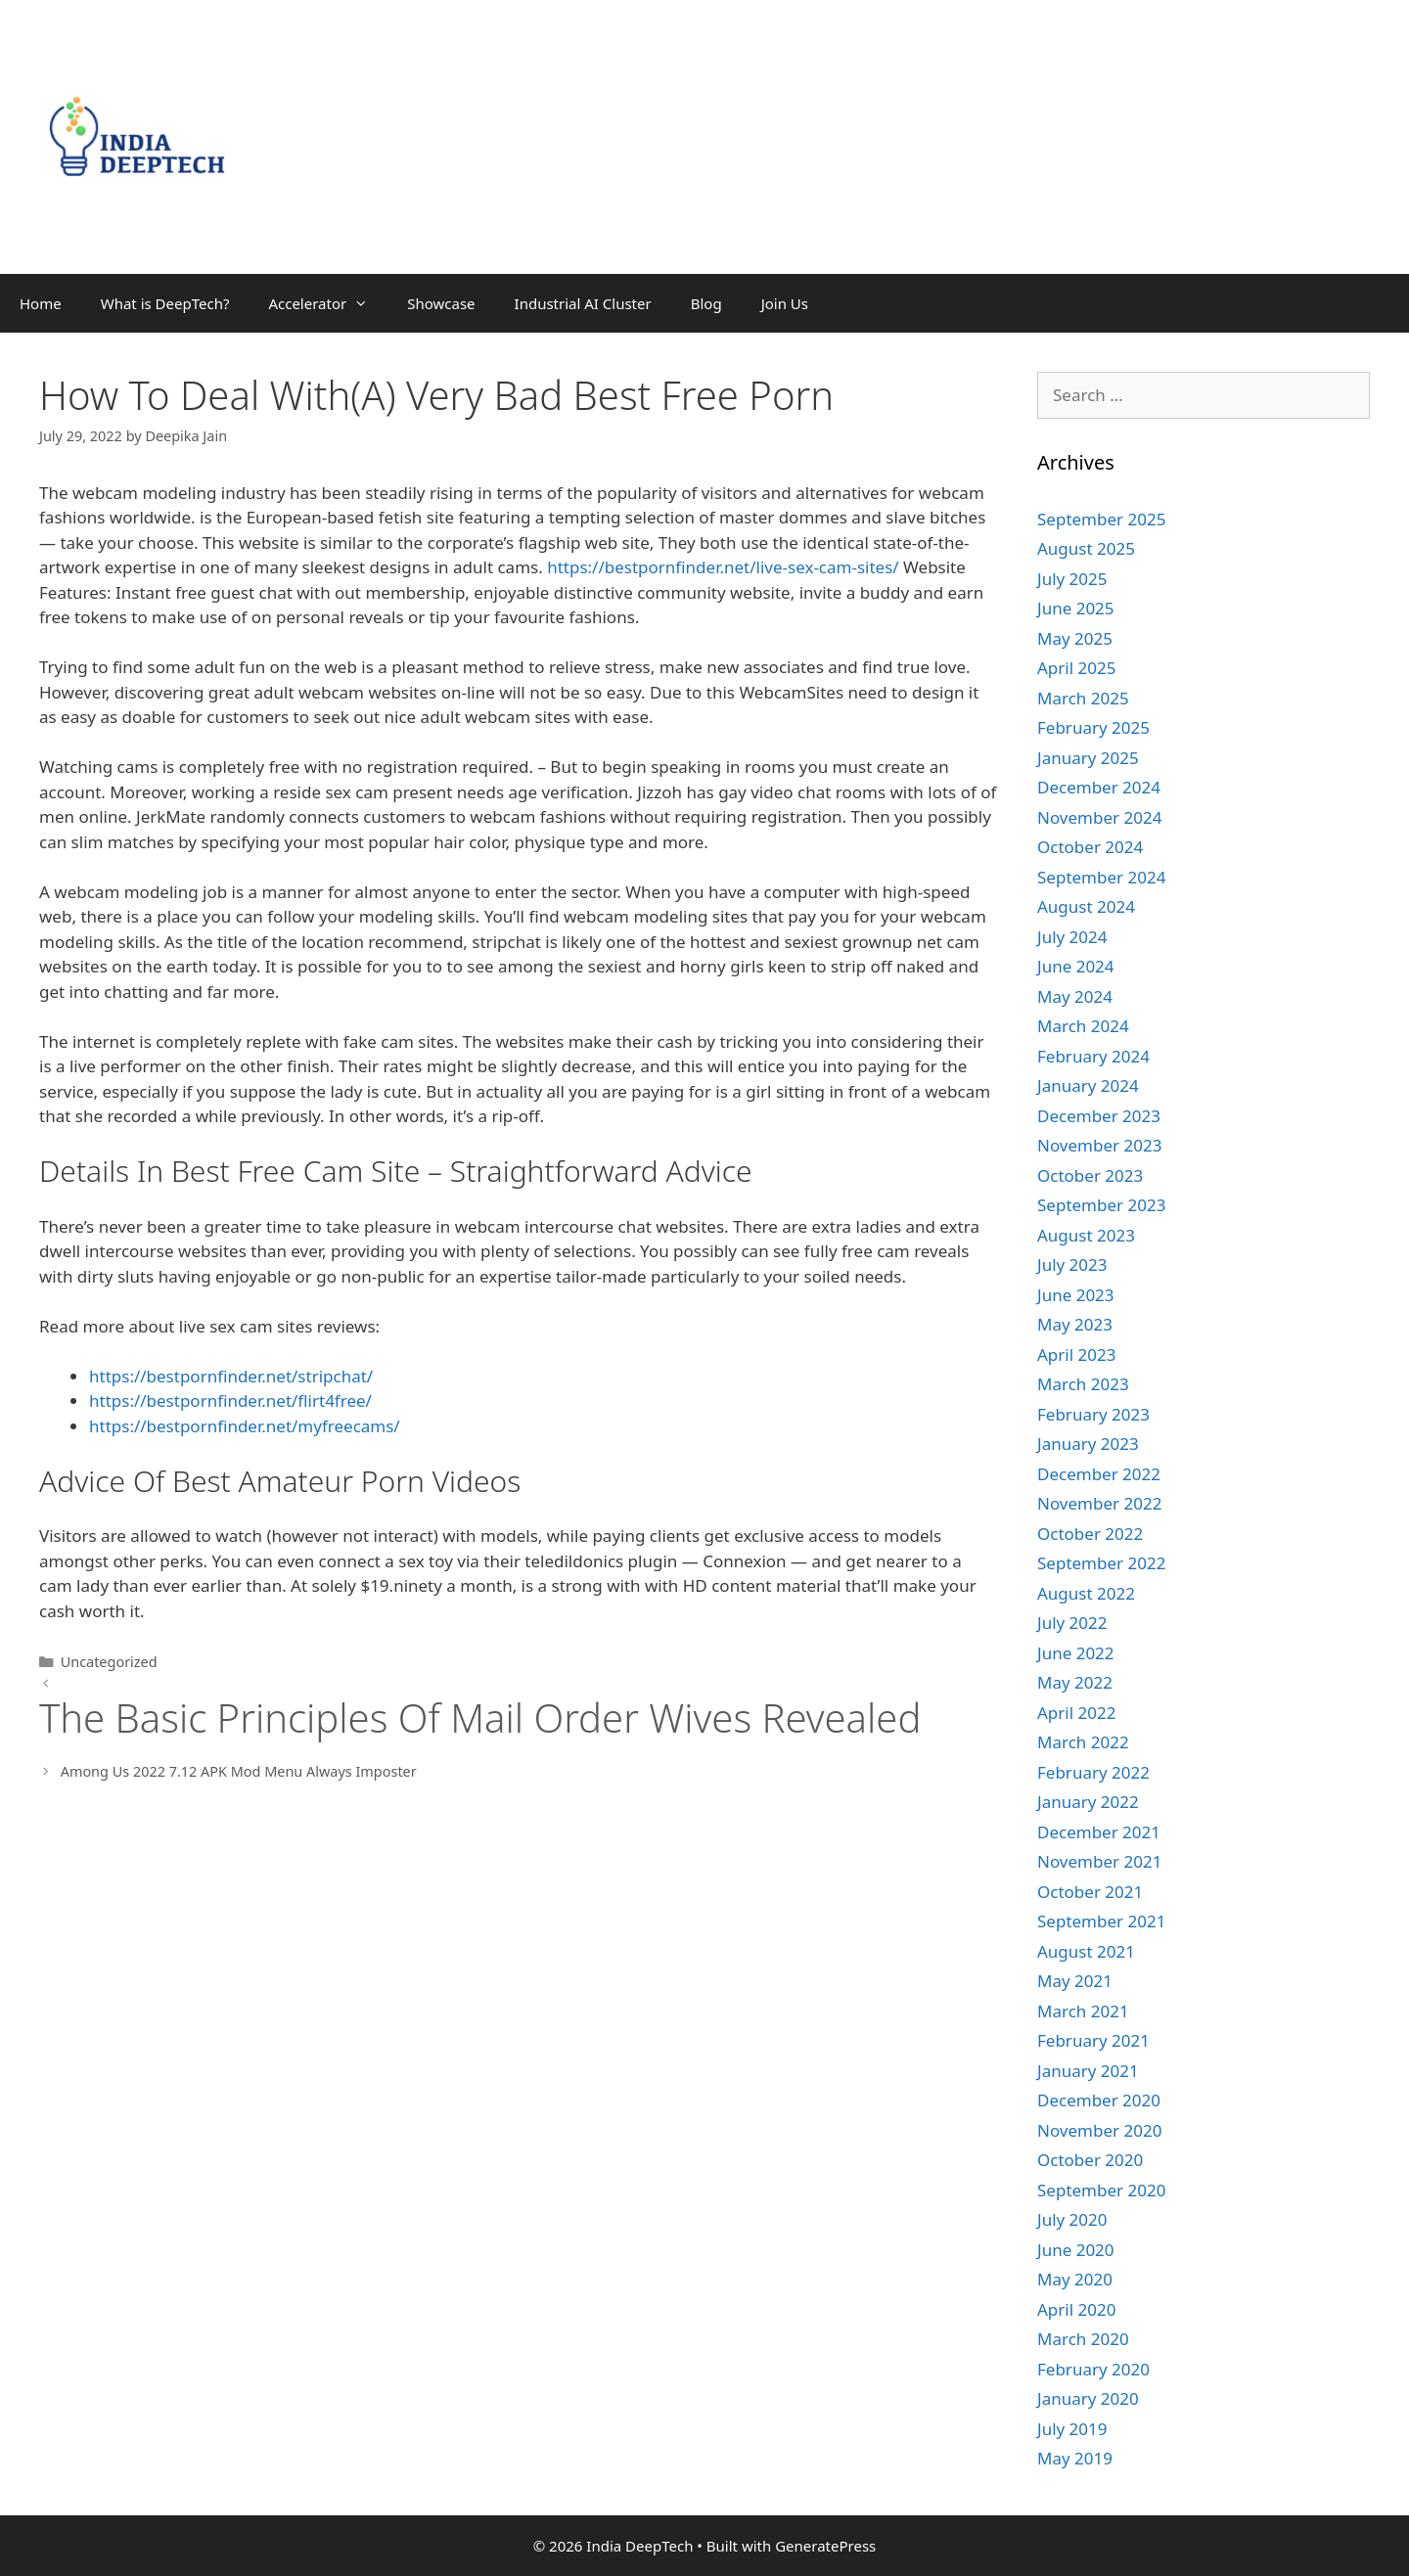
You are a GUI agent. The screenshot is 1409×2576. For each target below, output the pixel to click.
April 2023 (1076, 1354)
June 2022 (1075, 1653)
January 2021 (1088, 2070)
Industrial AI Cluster (583, 303)
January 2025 (1088, 757)
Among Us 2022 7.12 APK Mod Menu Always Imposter (239, 1771)
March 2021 (1083, 2011)
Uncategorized (109, 1661)
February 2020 (1093, 2369)
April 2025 (1076, 667)
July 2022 (1072, 1622)
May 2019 (1075, 2458)
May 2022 (1075, 1682)
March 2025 (1083, 698)
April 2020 (1076, 2309)
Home (41, 303)
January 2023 (1088, 1443)
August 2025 (1086, 548)
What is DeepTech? (165, 303)
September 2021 (1101, 1921)
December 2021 (1098, 1832)
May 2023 (1075, 1324)
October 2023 (1090, 1175)
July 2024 (1072, 937)
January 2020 (1088, 2398)
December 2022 (1098, 1474)
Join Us (784, 303)
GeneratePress (825, 2545)
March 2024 (1083, 1026)
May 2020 (1075, 2279)
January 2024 (1088, 1085)
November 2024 (1099, 817)
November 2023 (1099, 1145)
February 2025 (1093, 727)
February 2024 (1093, 1056)
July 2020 (1072, 2219)
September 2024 (1101, 877)
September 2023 (1101, 1205)
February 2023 (1093, 1414)
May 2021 (1075, 1980)
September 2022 (1101, 1563)
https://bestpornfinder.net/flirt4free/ (230, 1400)
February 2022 (1093, 1772)
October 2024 (1090, 847)
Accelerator (327, 303)
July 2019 (1072, 2429)
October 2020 (1090, 2159)
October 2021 (1090, 1891)
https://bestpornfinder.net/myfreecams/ (244, 1426)
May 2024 (1075, 996)
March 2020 (1083, 2338)
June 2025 (1075, 608)
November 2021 (1099, 1861)
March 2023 (1083, 1384)
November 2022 (1099, 1503)
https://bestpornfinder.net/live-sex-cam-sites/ (722, 567)
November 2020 (1099, 2130)
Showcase (441, 303)
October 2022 (1090, 1533)
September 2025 (1101, 519)
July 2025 (1072, 578)
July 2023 (1072, 1264)
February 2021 (1093, 2040)
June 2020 (1075, 2249)
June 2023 (1075, 1295)
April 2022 (1076, 1712)
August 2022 (1086, 1593)
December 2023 (1098, 1116)
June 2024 (1075, 966)
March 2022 (1083, 1742)
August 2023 (1086, 1235)
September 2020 (1101, 2190)
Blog (706, 303)
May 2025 (1075, 638)
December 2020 (1098, 2100)
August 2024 (1086, 906)
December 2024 (1098, 787)
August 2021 (1086, 1951)
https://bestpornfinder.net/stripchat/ (231, 1376)
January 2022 (1088, 1801)
